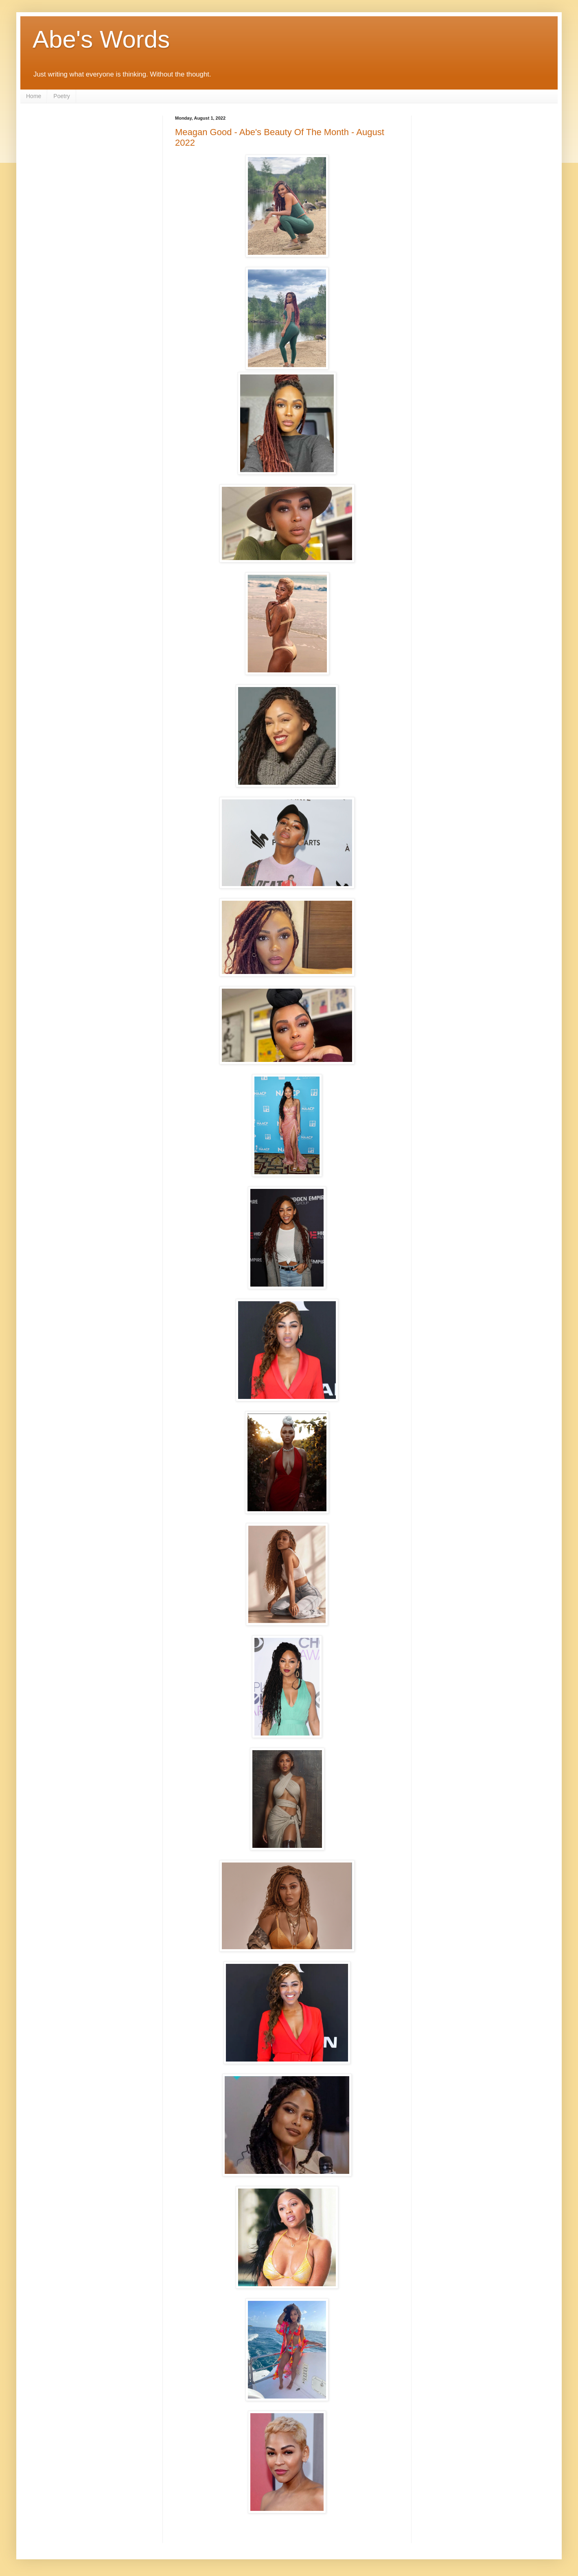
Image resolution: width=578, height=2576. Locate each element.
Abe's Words (101, 39)
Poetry (61, 96)
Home (33, 96)
